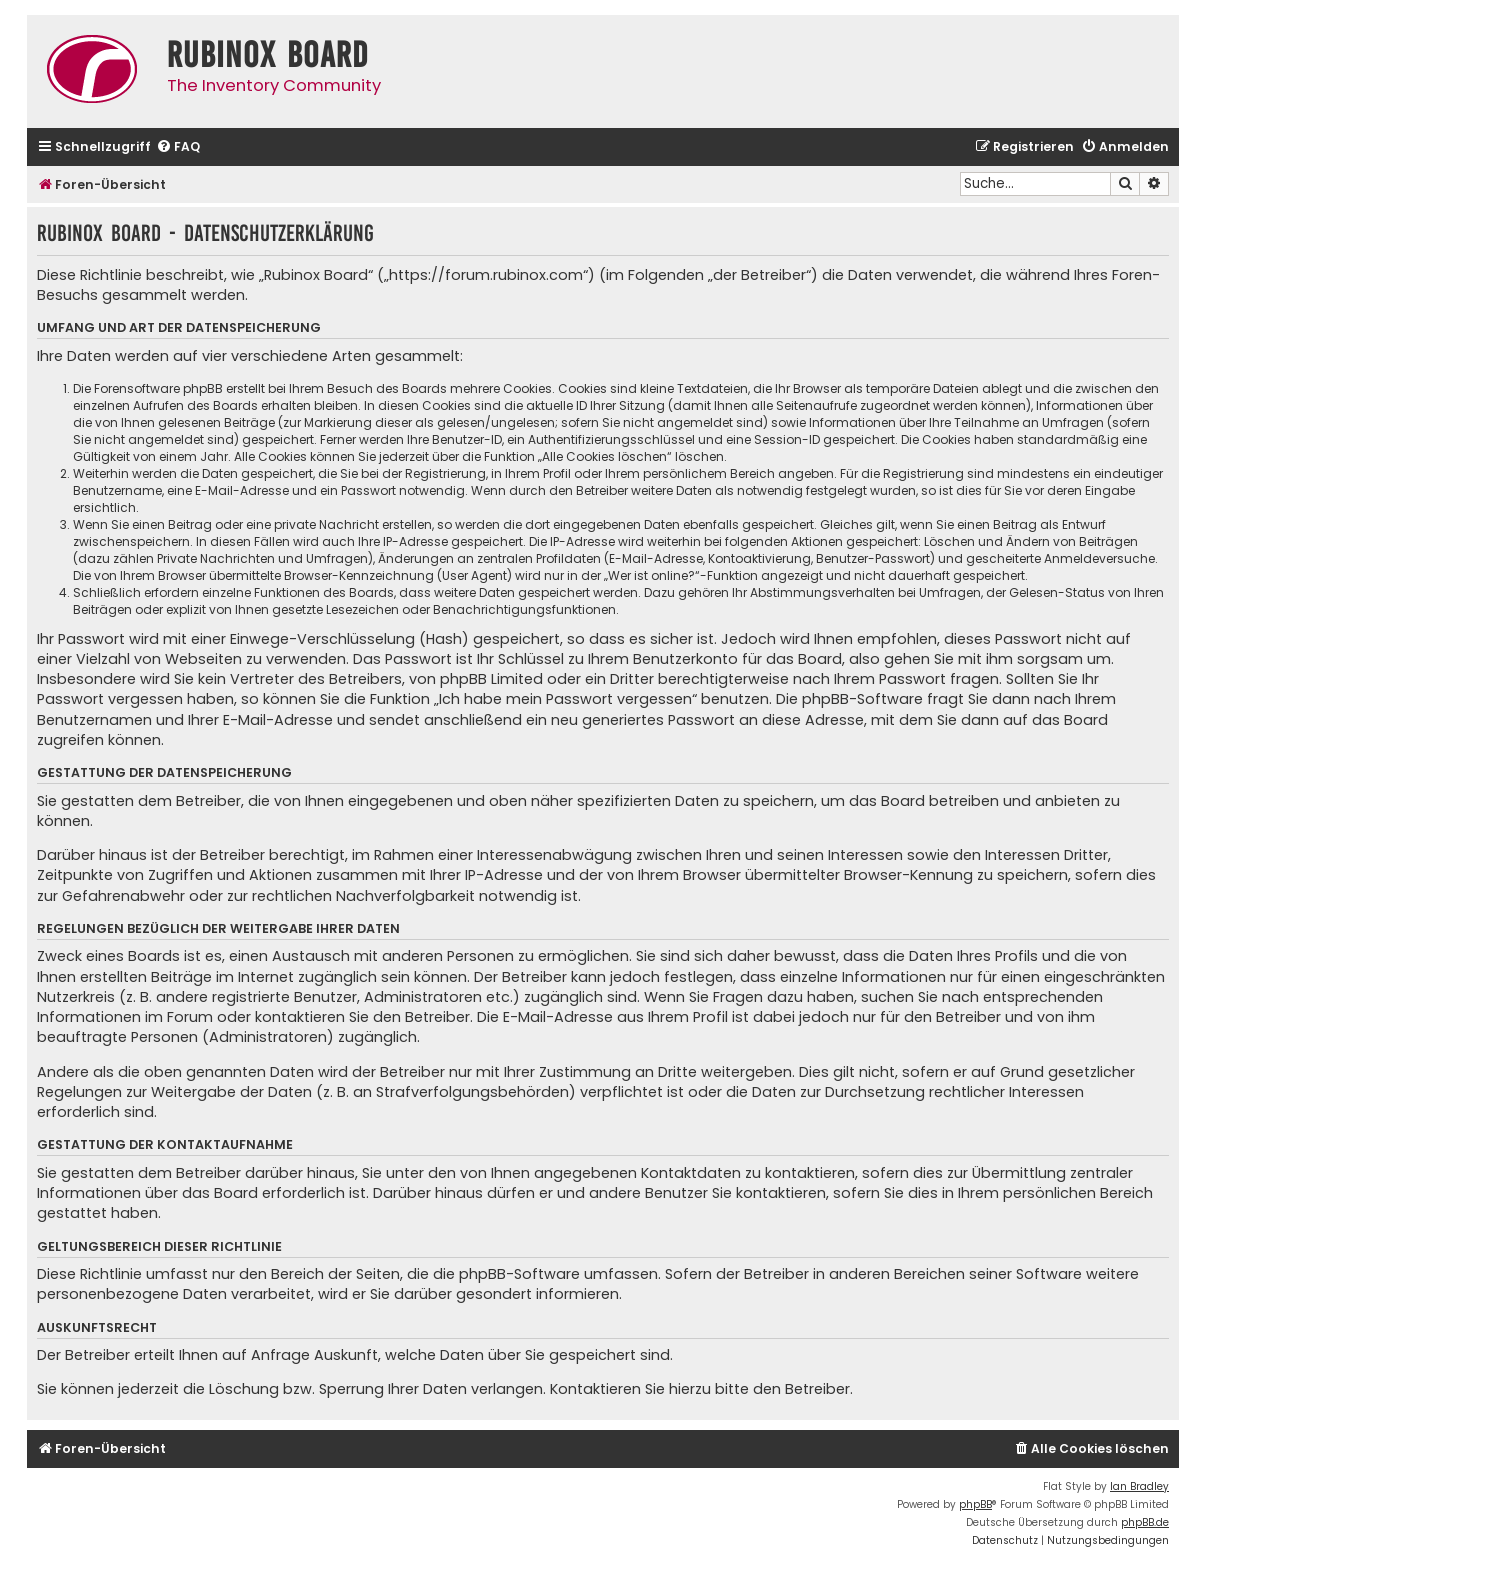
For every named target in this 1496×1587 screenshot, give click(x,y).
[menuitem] (178, 147)
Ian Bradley (1139, 1486)
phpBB (975, 1504)
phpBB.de (1145, 1522)
